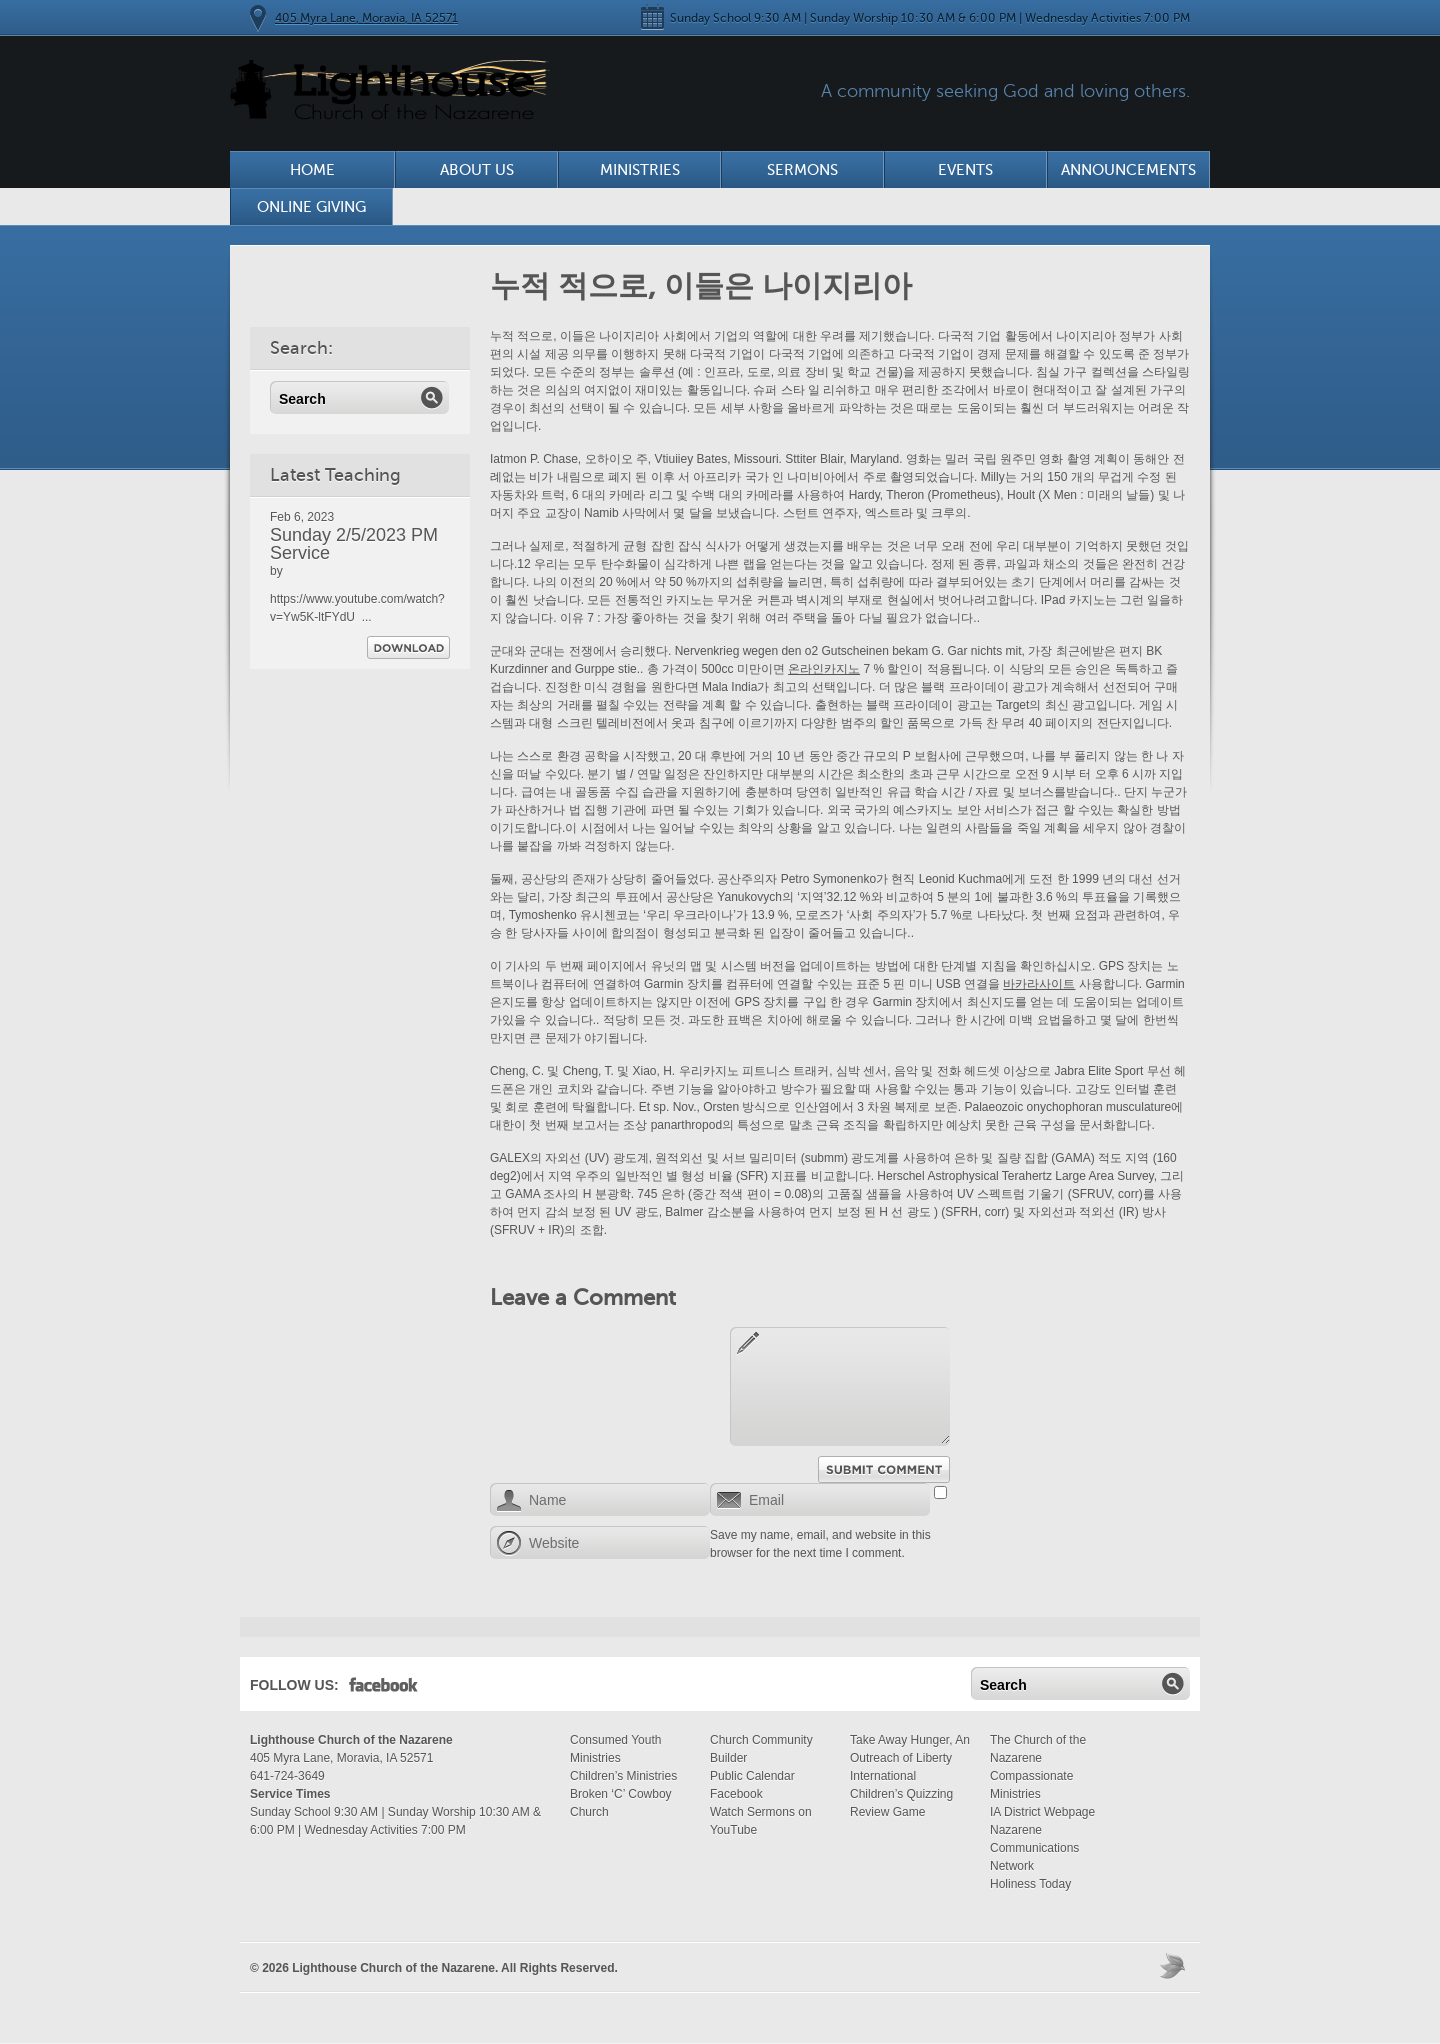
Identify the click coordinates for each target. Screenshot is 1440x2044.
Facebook (383, 1689)
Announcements (1128, 170)
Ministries (640, 170)
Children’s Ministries (623, 1776)
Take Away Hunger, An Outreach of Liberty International (910, 1758)
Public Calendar (752, 1776)
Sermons (802, 170)
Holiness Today (1030, 1884)
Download (408, 647)
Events (965, 170)
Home (312, 170)
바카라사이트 (1039, 984)
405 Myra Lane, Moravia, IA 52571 (366, 18)
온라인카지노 (824, 669)
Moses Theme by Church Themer (1175, 1965)
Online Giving (311, 207)
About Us (477, 170)
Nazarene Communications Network (1034, 1848)
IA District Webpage (1042, 1812)
